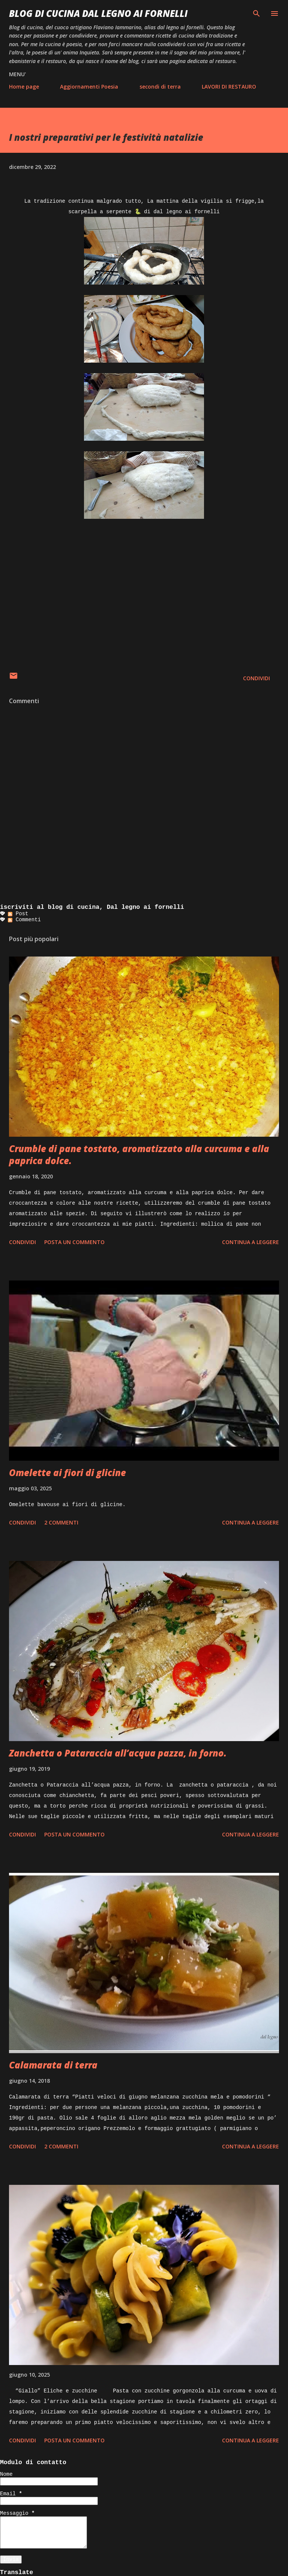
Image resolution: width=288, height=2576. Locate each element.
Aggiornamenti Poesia (89, 86)
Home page (24, 86)
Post (18, 914)
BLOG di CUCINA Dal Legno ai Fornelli (98, 13)
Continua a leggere (250, 1242)
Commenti (24, 920)
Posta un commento (74, 1242)
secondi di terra (160, 86)
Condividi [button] (256, 678)
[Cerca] (256, 13)
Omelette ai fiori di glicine (67, 1472)
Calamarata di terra (53, 2065)
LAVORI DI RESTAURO (229, 86)
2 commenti (61, 1522)
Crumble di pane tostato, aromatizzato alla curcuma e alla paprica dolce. (139, 1154)
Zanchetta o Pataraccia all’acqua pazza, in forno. (117, 1753)
